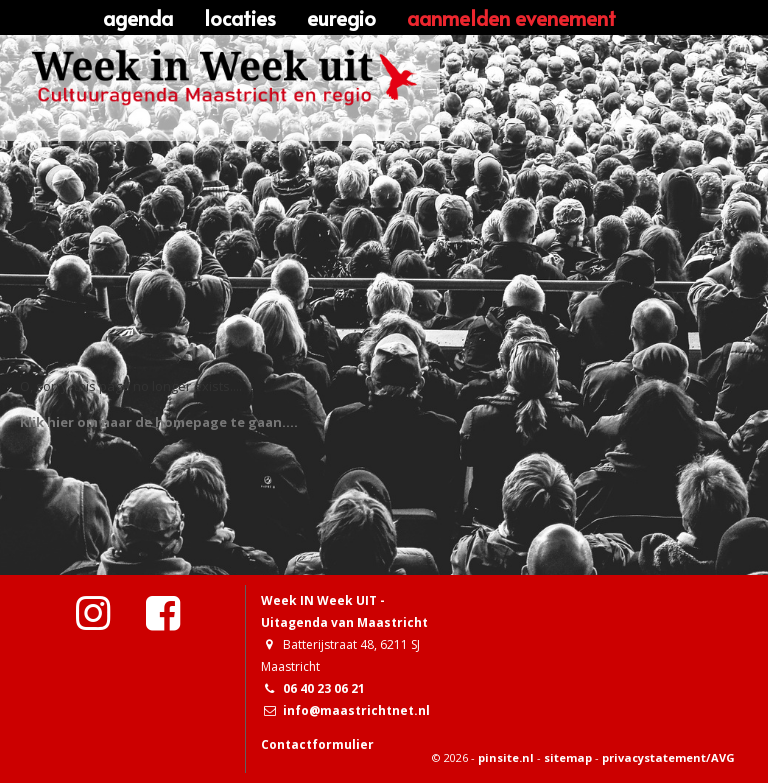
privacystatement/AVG (668, 757)
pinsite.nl (506, 757)
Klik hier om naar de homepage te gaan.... (159, 422)
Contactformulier (317, 744)
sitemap (568, 757)
